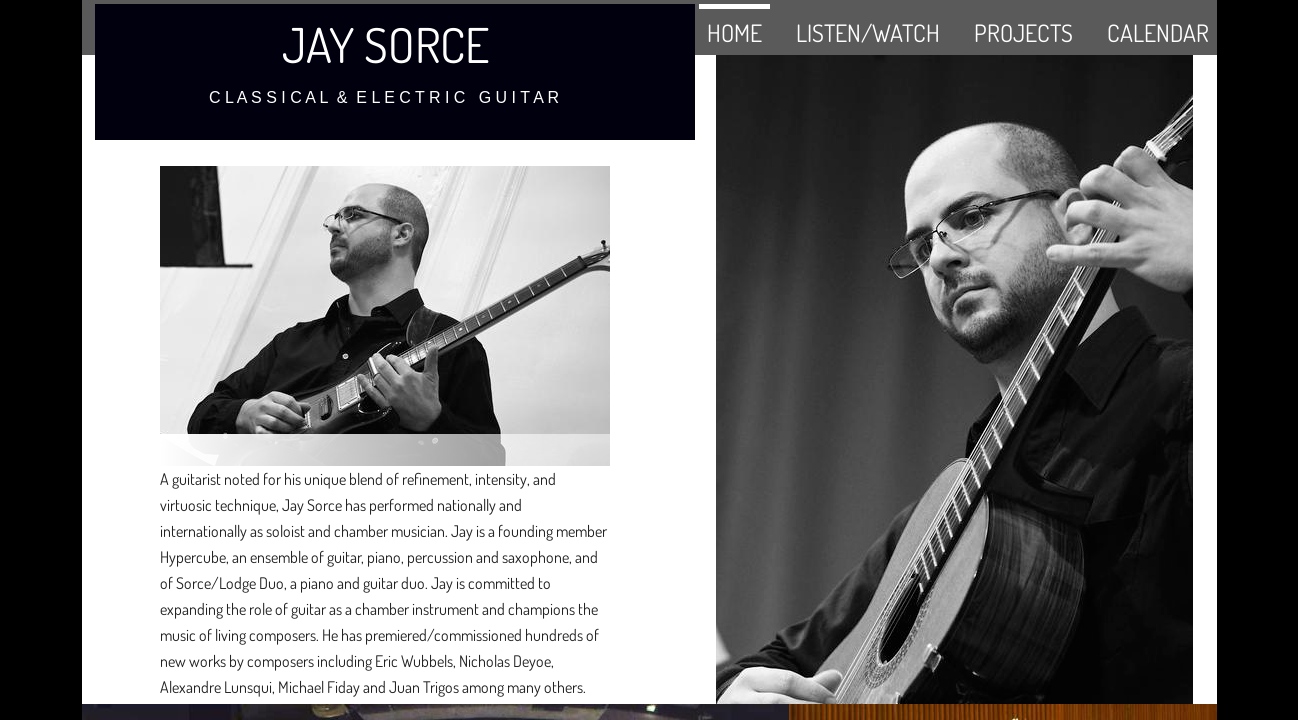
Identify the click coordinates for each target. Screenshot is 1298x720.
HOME (734, 32)
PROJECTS (1023, 32)
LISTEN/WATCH (868, 32)
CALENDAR (1158, 32)
